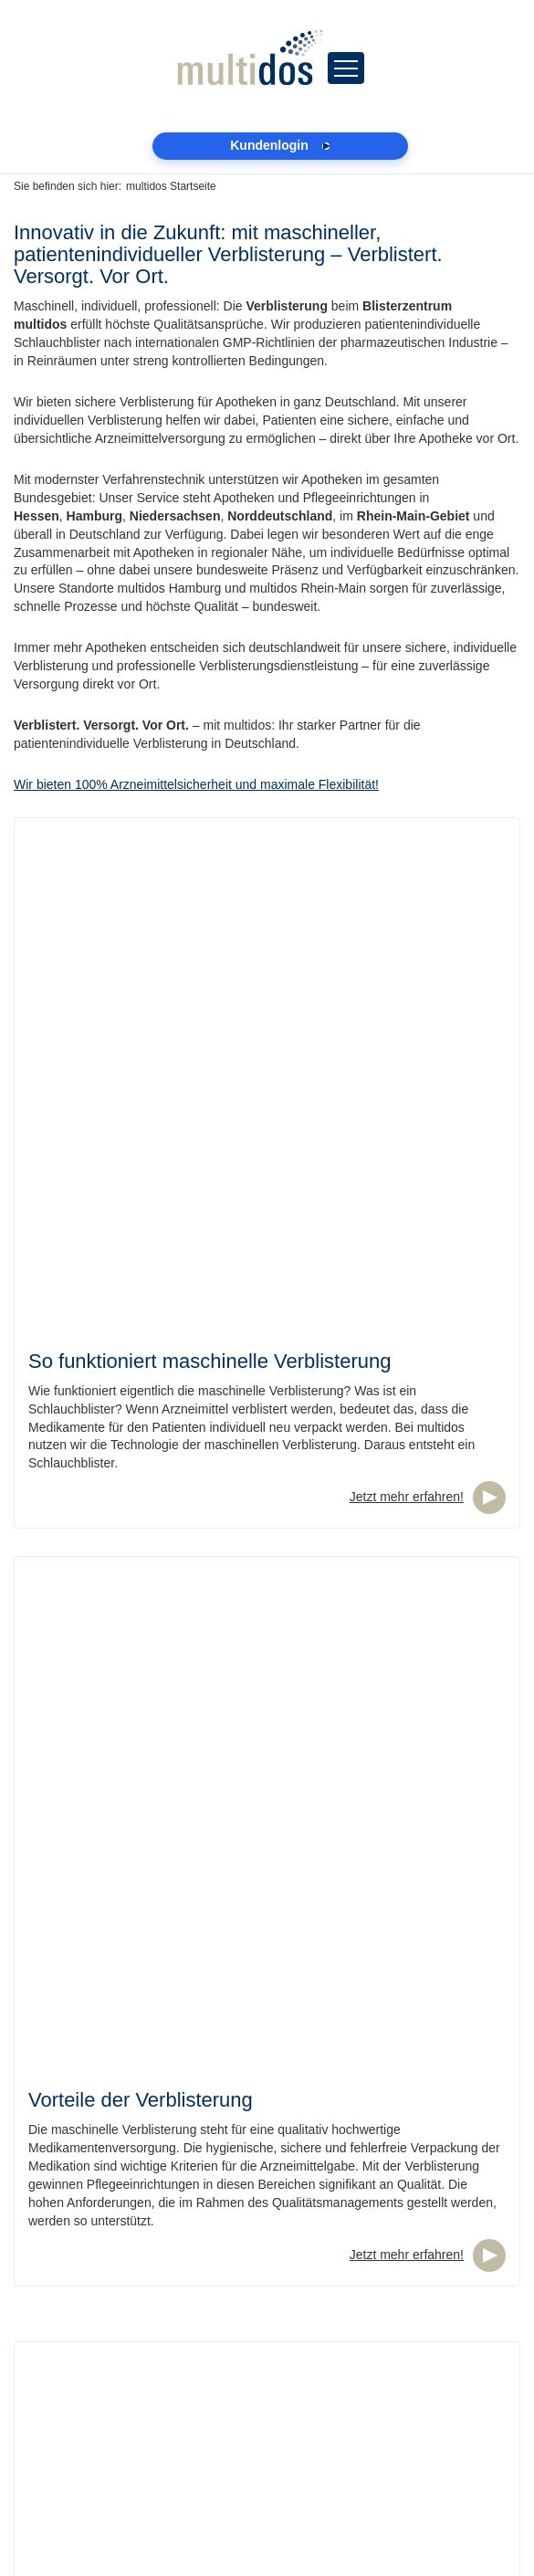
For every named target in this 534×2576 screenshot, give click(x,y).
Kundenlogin (49, 2447)
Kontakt (35, 2502)
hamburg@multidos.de (78, 2273)
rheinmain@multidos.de (81, 2360)
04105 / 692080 (106, 2255)
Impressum (45, 2465)
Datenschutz (49, 2483)
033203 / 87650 (106, 2429)
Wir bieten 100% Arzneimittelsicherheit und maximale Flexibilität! (196, 784)
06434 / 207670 (106, 2342)
